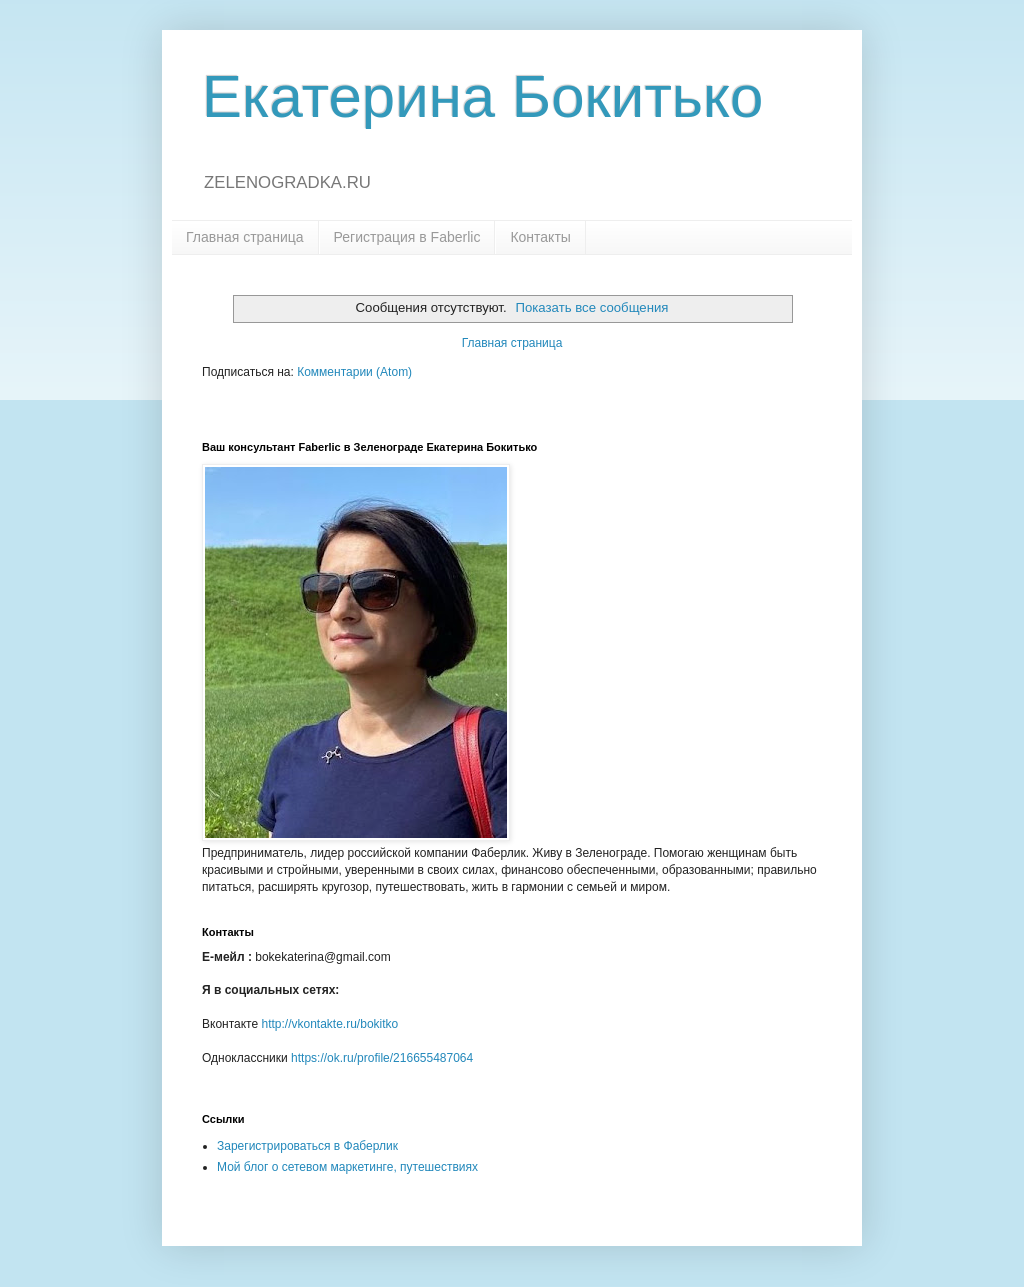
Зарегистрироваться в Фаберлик (307, 1146)
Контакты (540, 237)
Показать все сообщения (592, 307)
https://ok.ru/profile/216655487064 (382, 1058)
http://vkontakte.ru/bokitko (329, 1024)
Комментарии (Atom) (354, 372)
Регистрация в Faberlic (407, 237)
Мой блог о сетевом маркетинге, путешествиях (347, 1167)
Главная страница (245, 237)
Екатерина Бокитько (482, 96)
